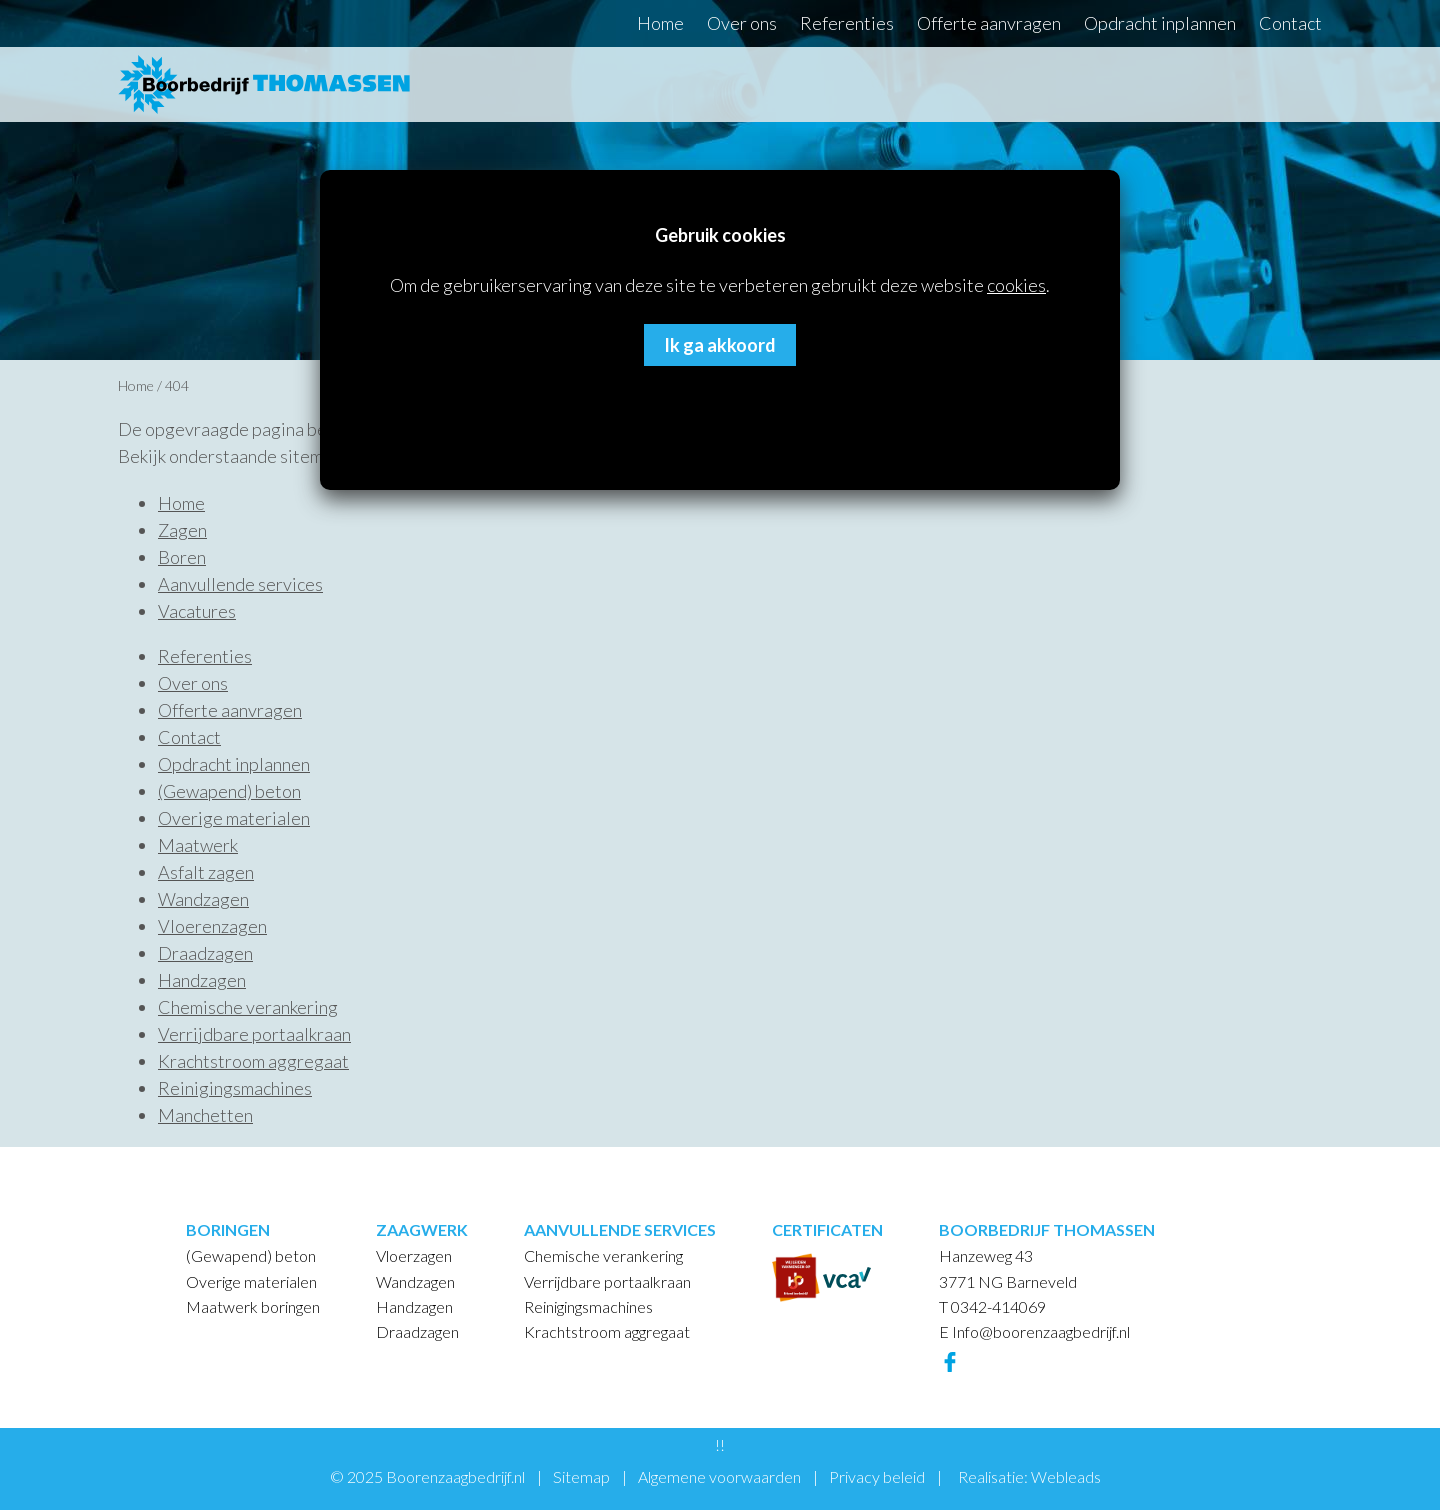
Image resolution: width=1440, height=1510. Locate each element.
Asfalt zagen (206, 872)
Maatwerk (198, 845)
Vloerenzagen (212, 926)
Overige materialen (234, 818)
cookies (1016, 285)
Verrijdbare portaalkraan (254, 1034)
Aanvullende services (240, 584)
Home (660, 23)
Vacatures (197, 611)
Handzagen (202, 980)
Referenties (847, 23)
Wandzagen (203, 899)
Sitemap (581, 1476)
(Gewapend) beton (229, 791)
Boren (182, 557)
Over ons (742, 23)
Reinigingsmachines (235, 1088)
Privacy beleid (877, 1476)
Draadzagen (205, 953)
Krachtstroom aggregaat (253, 1061)
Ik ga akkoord (720, 345)
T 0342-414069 (992, 1306)
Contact (1290, 23)
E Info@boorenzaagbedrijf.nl (1034, 1331)
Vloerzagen (414, 1255)
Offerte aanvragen (989, 23)
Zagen (182, 530)
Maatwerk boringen (253, 1306)
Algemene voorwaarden (719, 1476)
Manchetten (205, 1115)
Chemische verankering (248, 1007)
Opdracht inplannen (1160, 23)
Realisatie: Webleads (1029, 1476)
